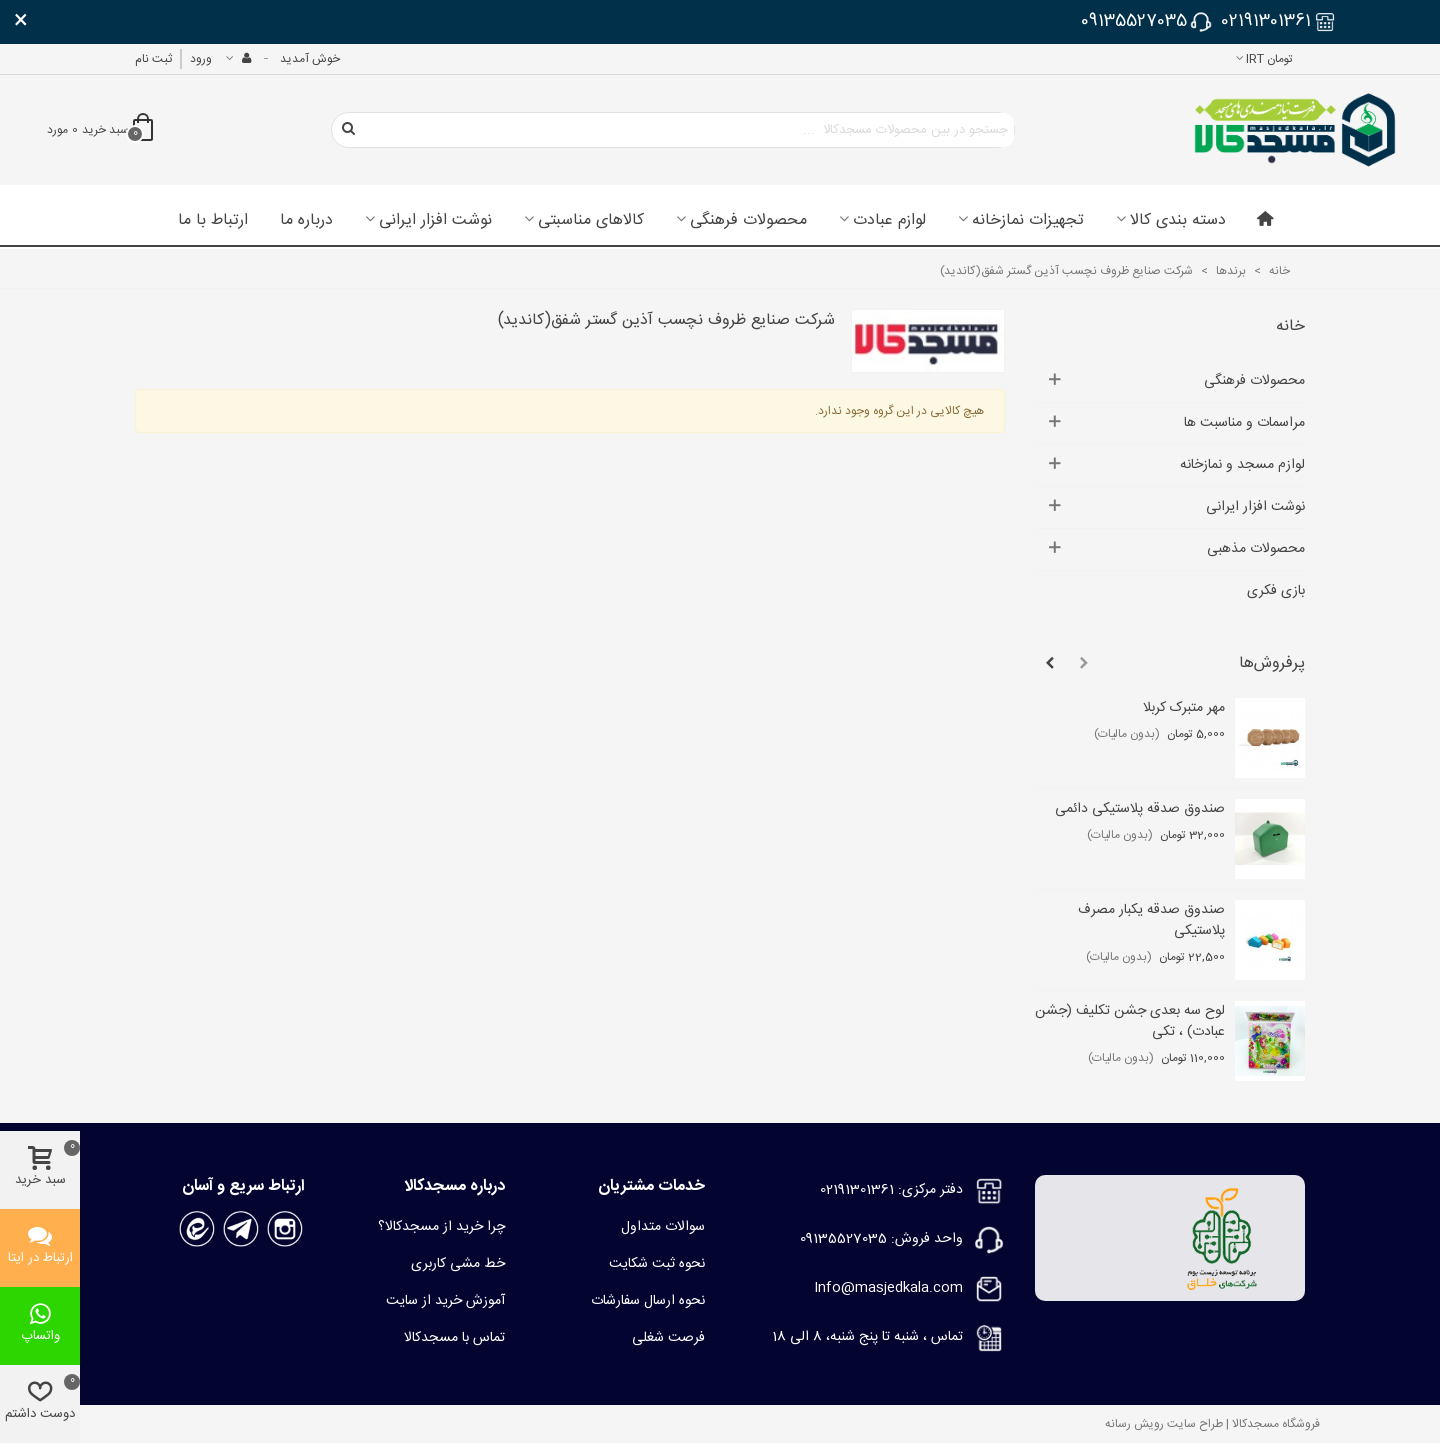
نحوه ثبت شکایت (657, 1264)
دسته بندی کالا (1178, 221)
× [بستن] (21, 22)
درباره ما (306, 221)
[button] (1084, 664)
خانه (1290, 326)
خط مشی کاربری (458, 1264)
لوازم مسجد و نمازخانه (1242, 465)
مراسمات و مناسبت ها (1244, 423)
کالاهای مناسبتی (591, 221)
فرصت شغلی (668, 1338)
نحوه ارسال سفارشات (648, 1301)
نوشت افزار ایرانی (435, 221)
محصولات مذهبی (1256, 549)
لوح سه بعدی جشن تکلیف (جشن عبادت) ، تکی (1130, 1022)
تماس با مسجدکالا (454, 1338)
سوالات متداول (663, 1227)
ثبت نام (153, 59)
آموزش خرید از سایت (445, 1301)
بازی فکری (1276, 591)
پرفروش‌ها (1272, 663)
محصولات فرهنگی (748, 221)
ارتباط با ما (213, 221)
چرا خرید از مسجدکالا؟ (441, 1227)
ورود (201, 59)
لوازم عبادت (889, 221)
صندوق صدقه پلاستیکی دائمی (1140, 809)
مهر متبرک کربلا (1184, 708)
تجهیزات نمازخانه (1028, 221)
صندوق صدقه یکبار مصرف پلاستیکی (1151, 921)
